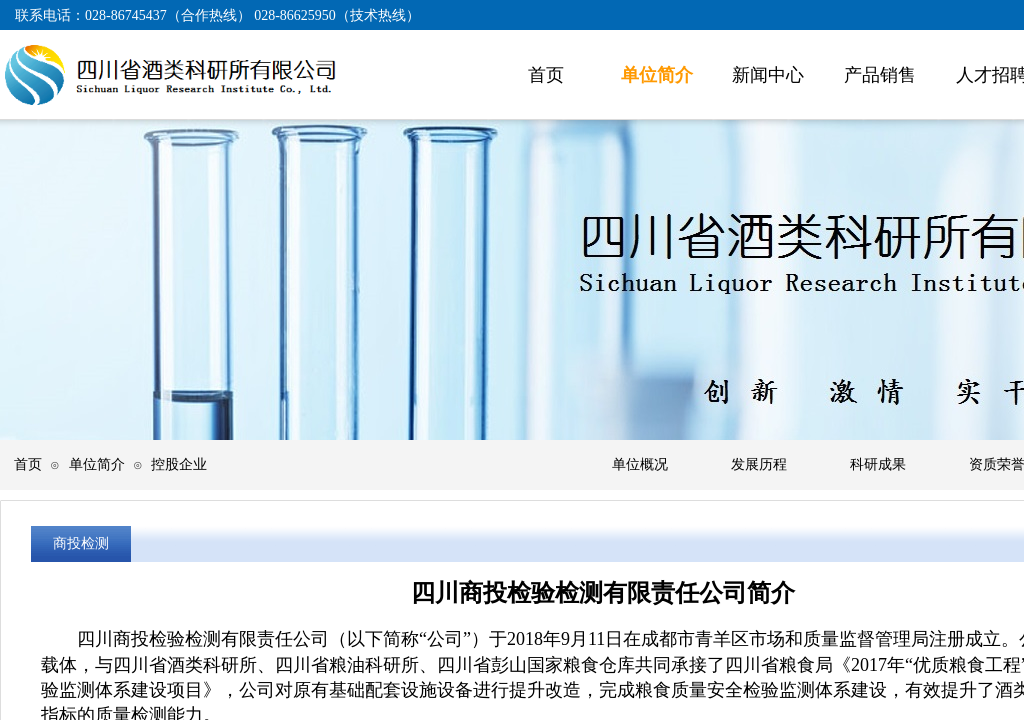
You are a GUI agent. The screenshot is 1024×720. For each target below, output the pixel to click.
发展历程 (759, 464)
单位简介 (97, 464)
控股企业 (179, 464)
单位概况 (640, 464)
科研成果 (878, 464)
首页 (28, 464)
